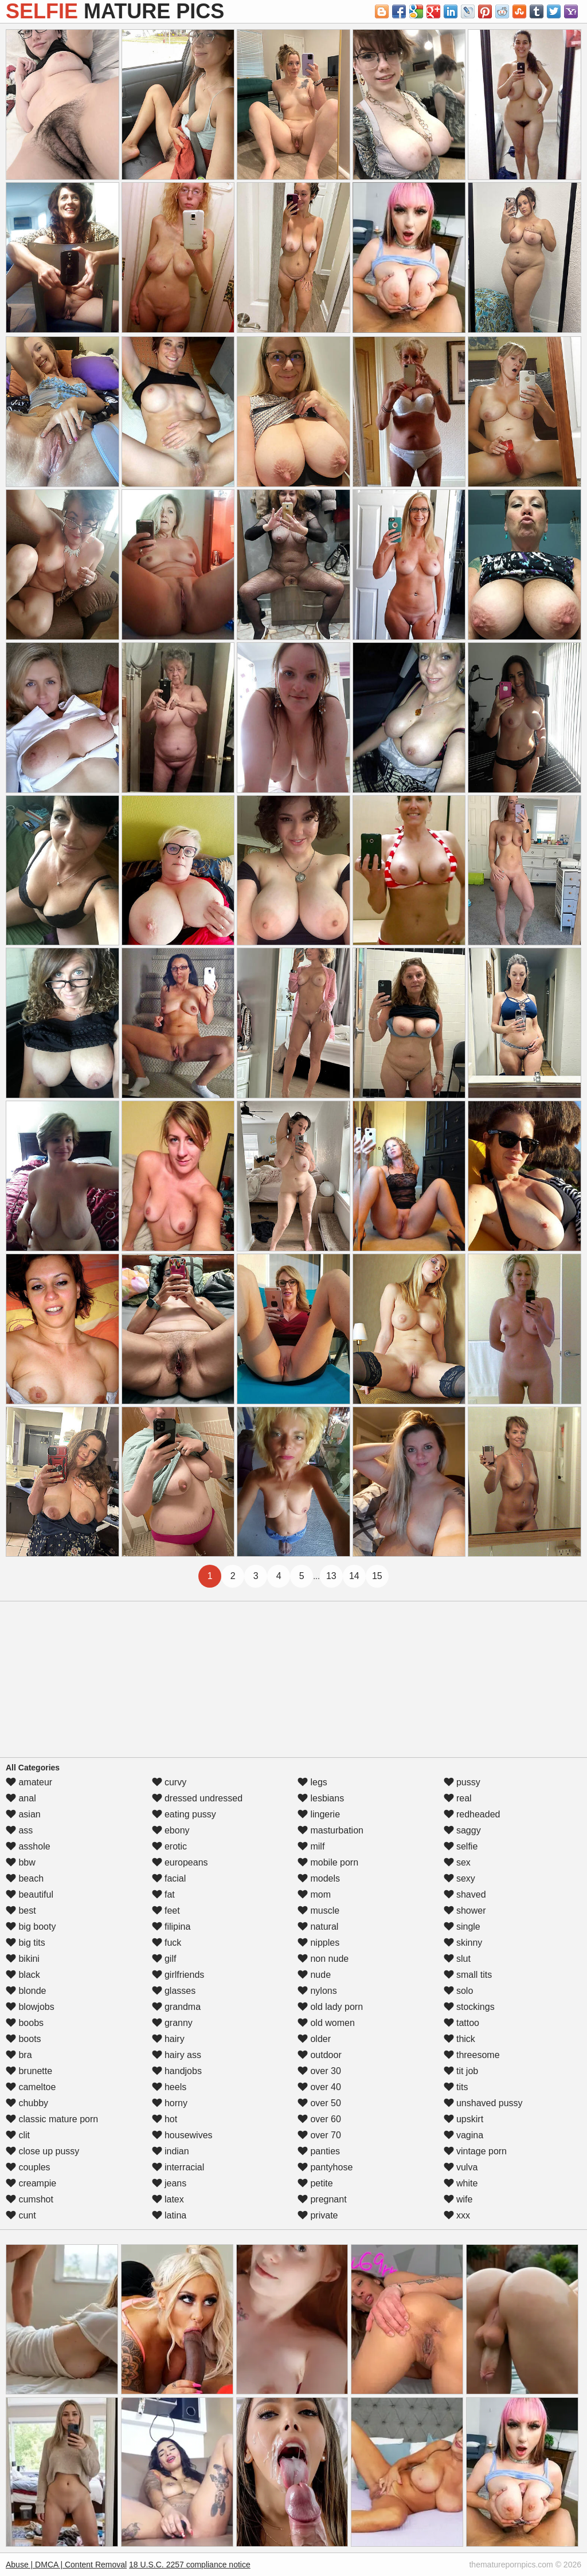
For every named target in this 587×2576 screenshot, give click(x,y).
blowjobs (30, 2007)
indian (170, 2151)
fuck (167, 1942)
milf (311, 1846)
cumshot (29, 2199)
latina (169, 2215)
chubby (27, 2103)
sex (457, 1862)
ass (19, 1830)
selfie (461, 1846)
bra (19, 2055)
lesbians (321, 1798)
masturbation (330, 1830)
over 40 (319, 2087)
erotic (169, 1846)
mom (314, 1894)
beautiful (29, 1894)
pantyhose (325, 2167)
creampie (31, 2183)
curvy (169, 1782)
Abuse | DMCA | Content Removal (66, 2564)
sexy (459, 1878)
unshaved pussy (483, 2103)
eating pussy (184, 1814)
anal (21, 1798)
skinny (463, 1942)
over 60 (319, 2119)
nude (314, 1975)
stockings (469, 2007)
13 (331, 1576)
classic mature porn (52, 2119)
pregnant (322, 2199)
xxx (457, 2215)
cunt (21, 2215)
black (23, 1975)
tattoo (461, 2023)
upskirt (464, 2119)
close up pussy (42, 2151)
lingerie (319, 1814)
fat (163, 1894)
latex (168, 2199)
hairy (168, 2039)
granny (172, 2023)
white (461, 2183)
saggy (462, 1830)
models (319, 1878)
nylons (317, 1991)
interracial (178, 2167)
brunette (29, 2071)
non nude (323, 1959)
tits (456, 2087)
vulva (461, 2167)
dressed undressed (197, 1798)
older (314, 2039)
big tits (25, 1942)
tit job (461, 2071)
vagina (464, 2135)
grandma (176, 2007)
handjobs (177, 2071)
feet (166, 1910)
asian (23, 1814)
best (21, 1910)
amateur (29, 1782)
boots (23, 2039)
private (318, 2215)
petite (315, 2183)
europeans (180, 1862)
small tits (468, 1975)
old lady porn (330, 2007)
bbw (21, 1862)
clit (18, 2135)
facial (169, 1878)
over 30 (319, 2071)
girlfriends (178, 1975)
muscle (318, 1910)
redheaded (472, 1814)
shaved (465, 1894)
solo (458, 1991)
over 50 (319, 2103)
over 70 (319, 2135)
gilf (164, 1959)
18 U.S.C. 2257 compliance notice (190, 2564)
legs (312, 1782)
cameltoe (31, 2087)
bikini (23, 1959)
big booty (31, 1926)
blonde (26, 1991)
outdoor (320, 2055)
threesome (472, 2055)
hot (165, 2119)
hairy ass (176, 2055)
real (458, 1798)
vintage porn (475, 2151)
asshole (28, 1846)
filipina (171, 1926)
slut (457, 1959)
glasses (174, 1991)
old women (326, 2023)
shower (465, 1910)
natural (318, 1926)
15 (377, 1576)
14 (354, 1576)
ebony (171, 1830)
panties (319, 2151)
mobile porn (328, 1862)
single (462, 1926)
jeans (169, 2183)
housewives (182, 2135)
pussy (462, 1782)
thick (459, 2039)
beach (25, 1878)
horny (169, 2103)
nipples (318, 1942)
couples (28, 2167)
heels (169, 2087)
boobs (25, 2023)
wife (458, 2199)
